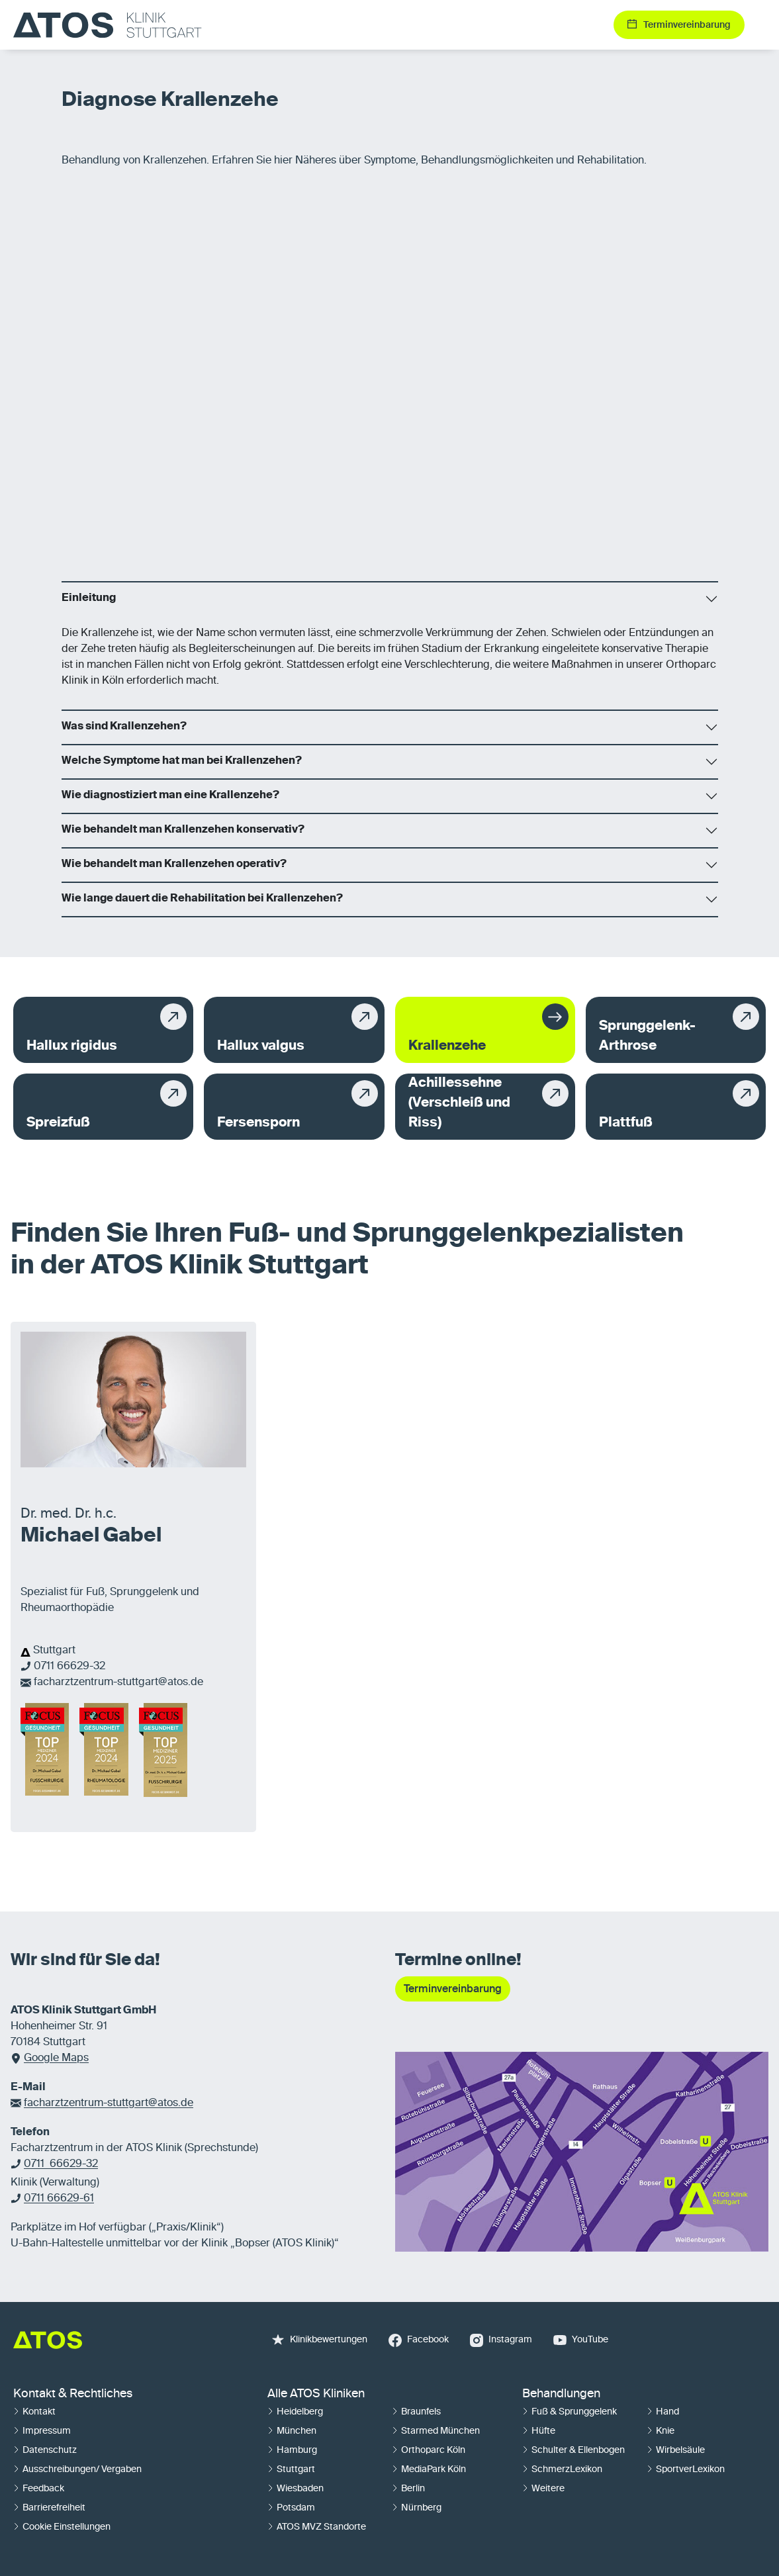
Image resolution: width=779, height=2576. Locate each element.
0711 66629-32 (69, 1666)
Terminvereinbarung (453, 1989)
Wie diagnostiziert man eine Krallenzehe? (170, 795)
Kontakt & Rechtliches (72, 2394)
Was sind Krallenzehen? (124, 726)
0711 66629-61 (59, 2198)
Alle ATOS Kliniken (316, 2394)
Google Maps (56, 2058)
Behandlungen (561, 2394)
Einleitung (89, 598)
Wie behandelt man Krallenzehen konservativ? (183, 830)
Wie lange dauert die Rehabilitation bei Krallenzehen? (202, 899)
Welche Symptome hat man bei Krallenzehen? (182, 761)
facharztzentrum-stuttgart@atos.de (118, 1682)
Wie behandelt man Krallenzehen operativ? (174, 864)
